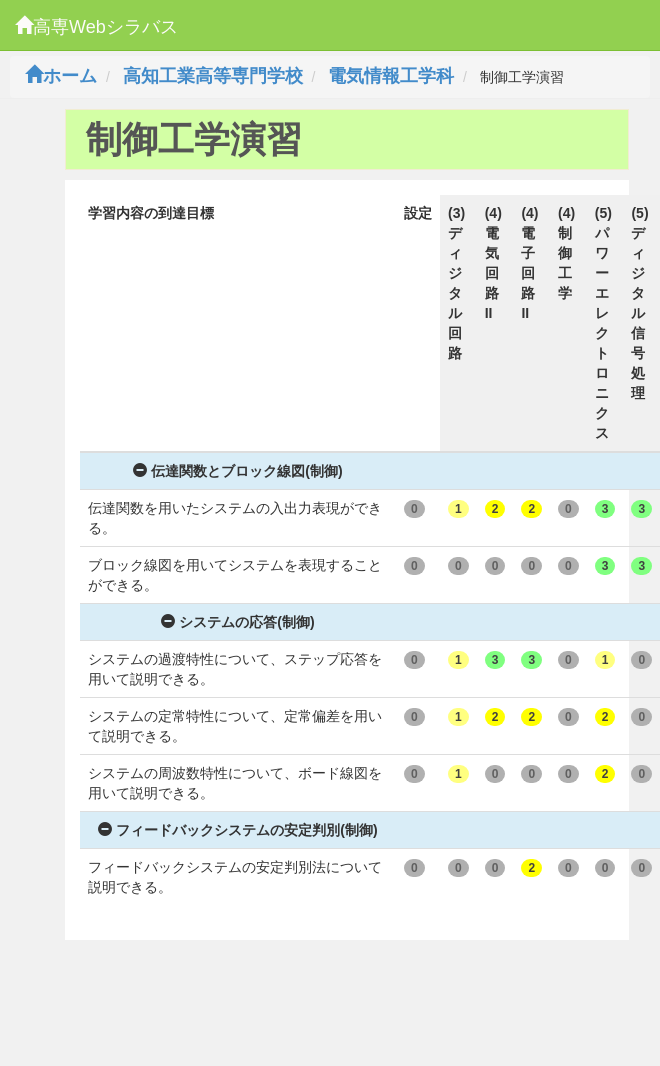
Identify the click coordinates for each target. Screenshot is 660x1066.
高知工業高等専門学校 (213, 76)
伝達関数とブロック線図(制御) (237, 471)
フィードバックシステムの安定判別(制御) (237, 830)
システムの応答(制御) (237, 622)
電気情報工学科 (391, 76)
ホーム (61, 76)
